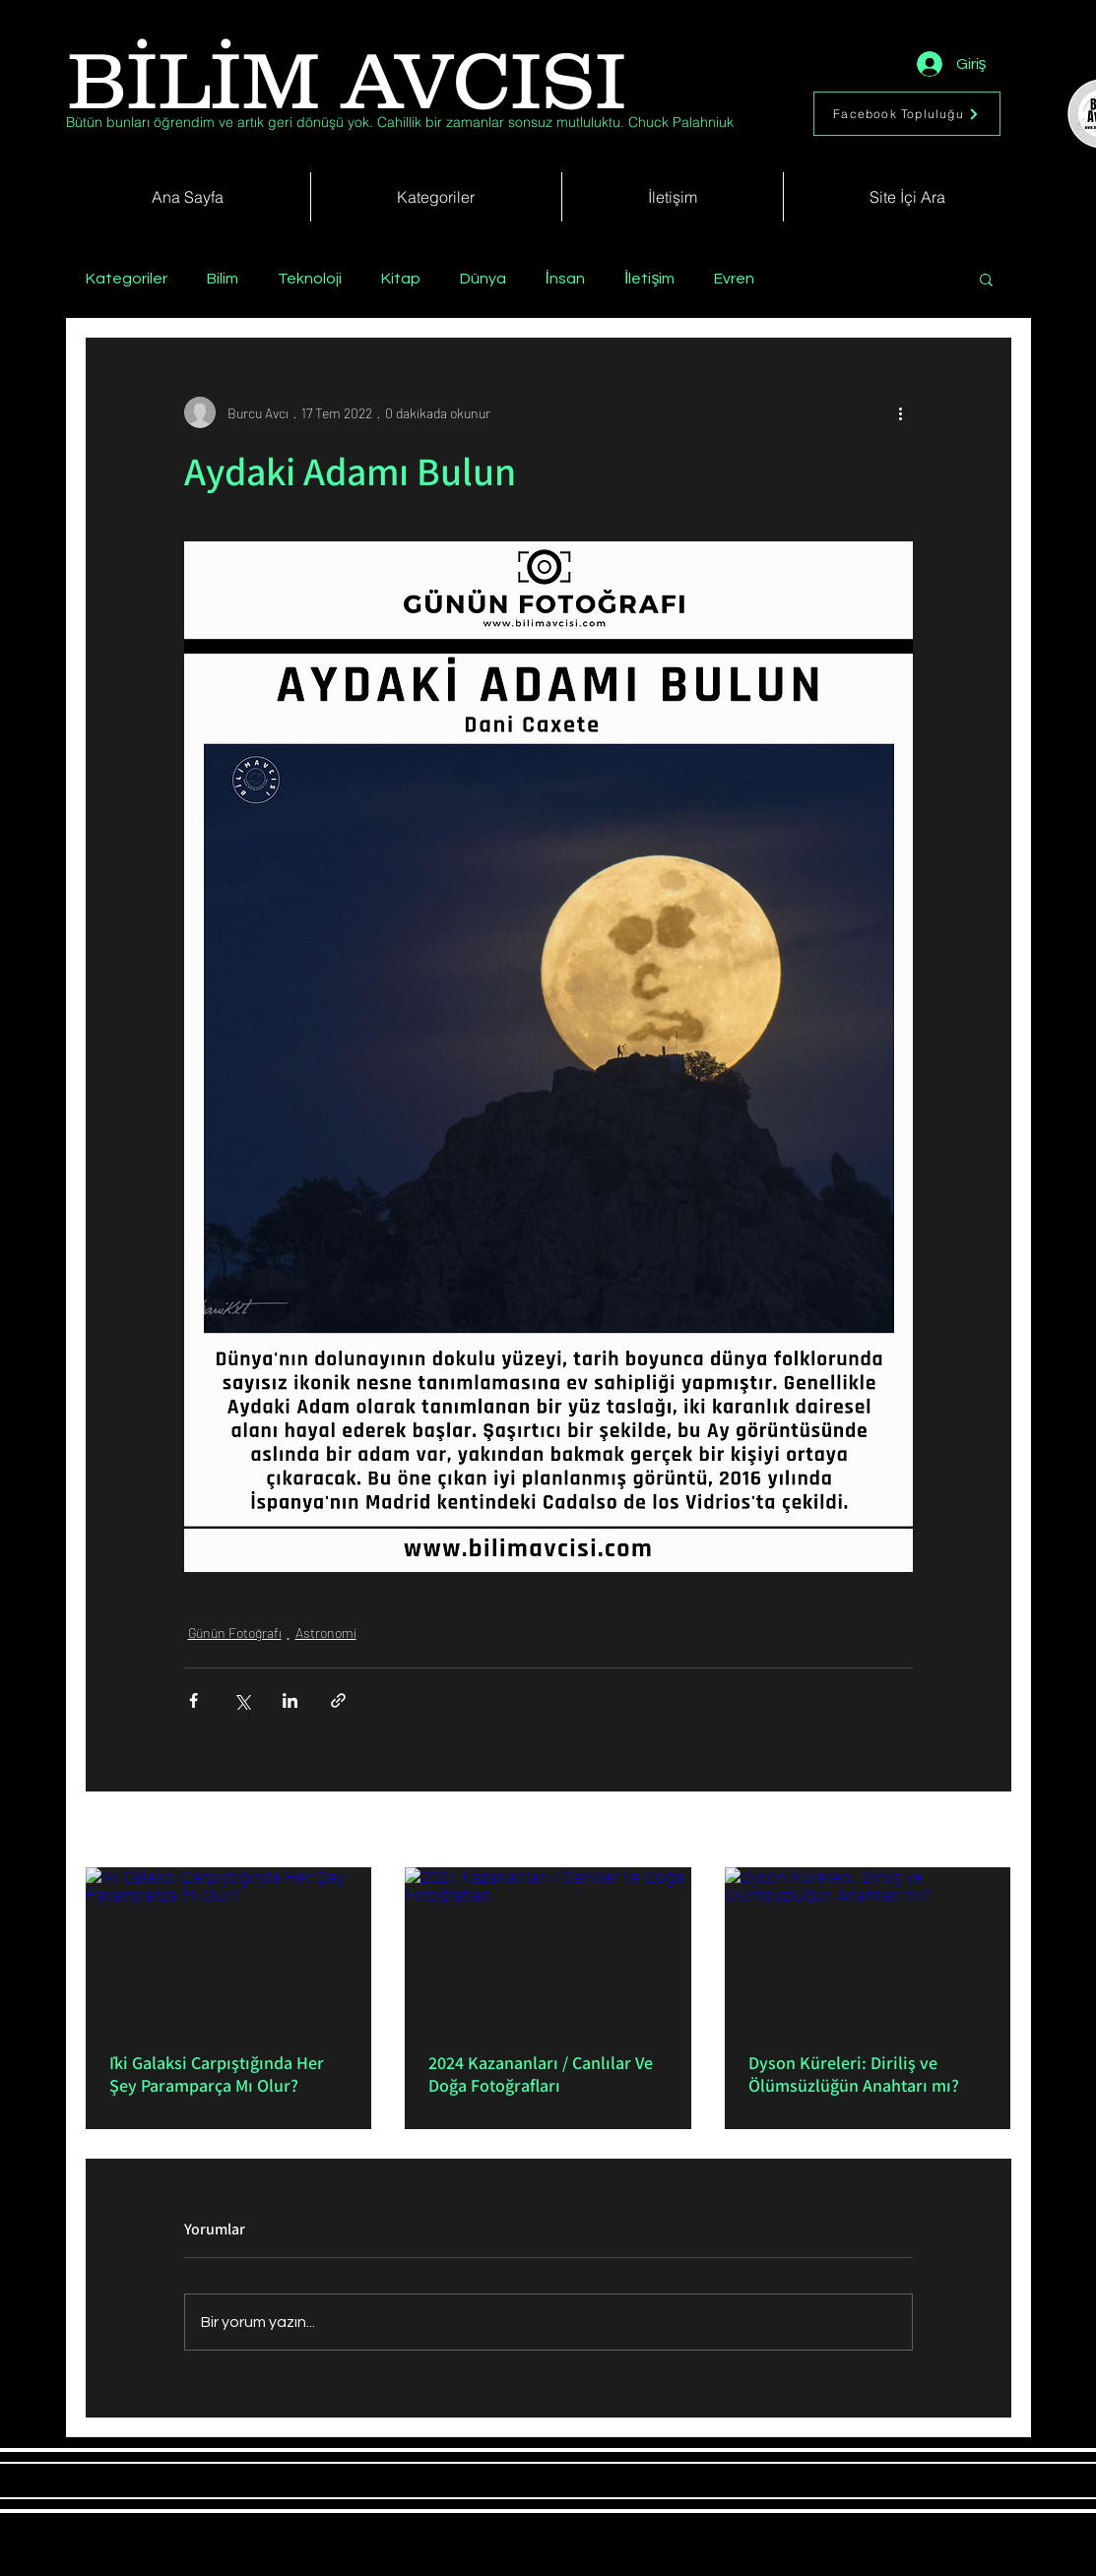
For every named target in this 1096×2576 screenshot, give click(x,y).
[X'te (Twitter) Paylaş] (241, 1700)
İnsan (565, 278)
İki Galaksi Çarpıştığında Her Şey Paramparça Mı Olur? (216, 2074)
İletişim (649, 278)
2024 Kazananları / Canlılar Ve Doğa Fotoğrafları (540, 2074)
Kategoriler (126, 278)
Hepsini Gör (977, 1831)
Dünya (483, 278)
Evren (734, 278)
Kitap (400, 278)
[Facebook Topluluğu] (906, 114)
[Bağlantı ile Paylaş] (338, 1700)
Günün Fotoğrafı (235, 1632)
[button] (986, 278)
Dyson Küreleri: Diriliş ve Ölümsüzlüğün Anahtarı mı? (853, 2074)
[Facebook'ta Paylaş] (193, 1700)
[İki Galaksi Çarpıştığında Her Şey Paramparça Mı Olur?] (229, 1947)
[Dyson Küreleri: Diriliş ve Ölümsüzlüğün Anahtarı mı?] (868, 1947)
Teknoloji (310, 278)
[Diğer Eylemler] (901, 412)
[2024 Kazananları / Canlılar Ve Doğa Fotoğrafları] (548, 1948)
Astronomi (325, 1632)
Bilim (222, 278)
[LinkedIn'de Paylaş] (290, 1700)
